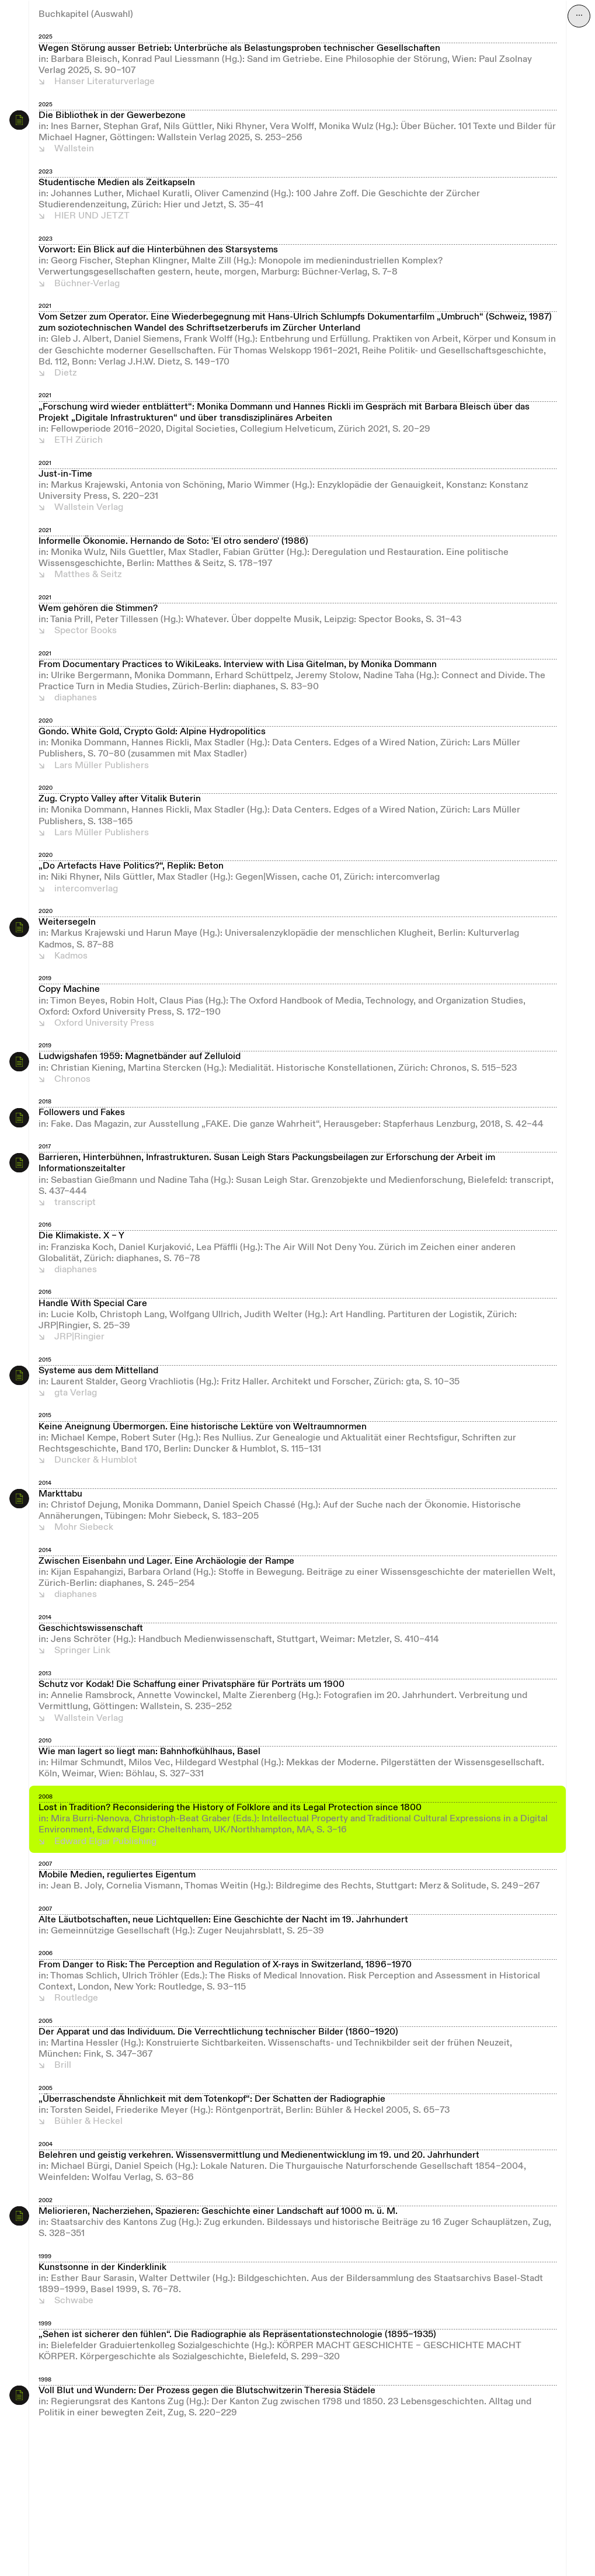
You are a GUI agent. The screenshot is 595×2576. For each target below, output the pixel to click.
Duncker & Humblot (95, 1460)
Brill (62, 2065)
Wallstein (74, 149)
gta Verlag (75, 1393)
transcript (75, 1202)
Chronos (72, 1079)
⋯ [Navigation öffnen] (579, 15)
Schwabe (73, 2301)
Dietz (65, 373)
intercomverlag (86, 889)
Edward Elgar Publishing (105, 1841)
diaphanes (75, 698)
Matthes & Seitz (87, 574)
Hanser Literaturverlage (104, 81)
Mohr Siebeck (83, 1527)
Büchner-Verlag (87, 284)
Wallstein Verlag (88, 507)
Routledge (76, 1998)
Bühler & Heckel (88, 2121)
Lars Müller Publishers (101, 765)
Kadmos (71, 956)
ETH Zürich (78, 440)
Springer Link (82, 1650)
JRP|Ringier (79, 1337)
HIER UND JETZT (92, 216)
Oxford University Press (104, 1023)
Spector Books (85, 631)
